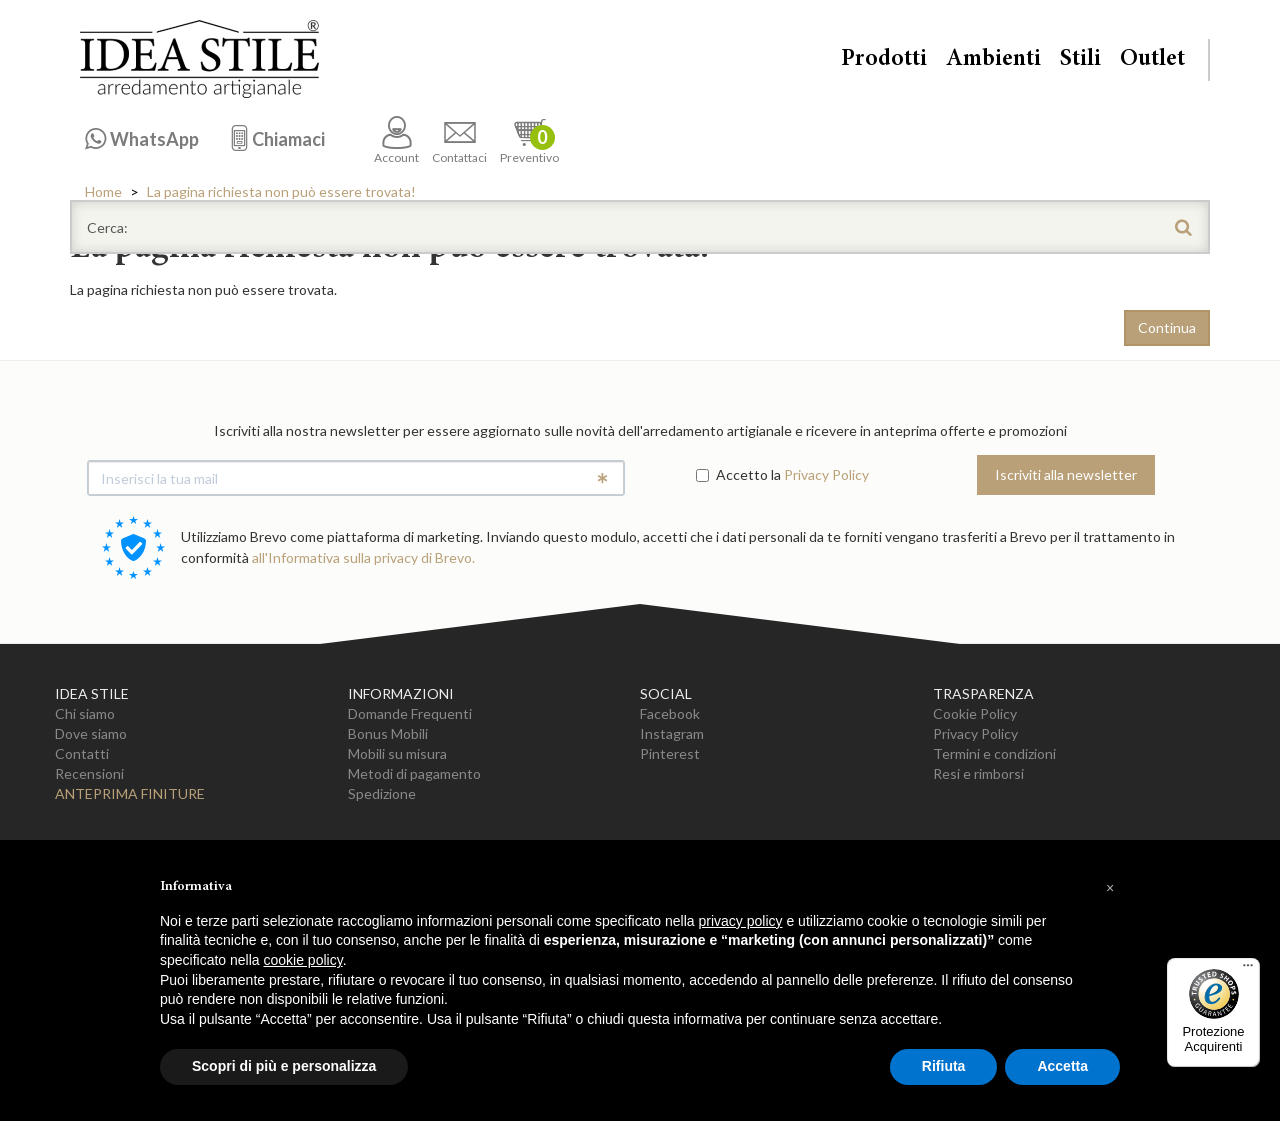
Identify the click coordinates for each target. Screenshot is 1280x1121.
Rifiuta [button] (944, 1066)
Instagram (672, 733)
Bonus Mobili (388, 733)
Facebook (670, 713)
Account (396, 140)
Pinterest (670, 753)
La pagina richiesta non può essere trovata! (281, 191)
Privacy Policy (826, 474)
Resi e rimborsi (978, 773)
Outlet (1152, 60)
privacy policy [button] (741, 921)
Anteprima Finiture (130, 793)
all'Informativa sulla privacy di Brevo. (363, 557)
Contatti (82, 753)
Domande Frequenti (410, 713)
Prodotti (884, 60)
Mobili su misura (397, 753)
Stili (1080, 60)
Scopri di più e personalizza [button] (284, 1066)
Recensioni (89, 773)
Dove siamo (91, 733)
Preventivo (529, 140)
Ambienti (993, 60)
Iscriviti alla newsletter (1066, 474)
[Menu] (1248, 970)
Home (103, 191)
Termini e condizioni (994, 753)
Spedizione (382, 793)
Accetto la (738, 474)
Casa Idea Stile (199, 59)
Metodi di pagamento (414, 773)
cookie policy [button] (303, 960)
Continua (1167, 327)
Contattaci (459, 140)
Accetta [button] (1062, 1066)
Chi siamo (85, 713)
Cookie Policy (975, 713)
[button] (1110, 888)
